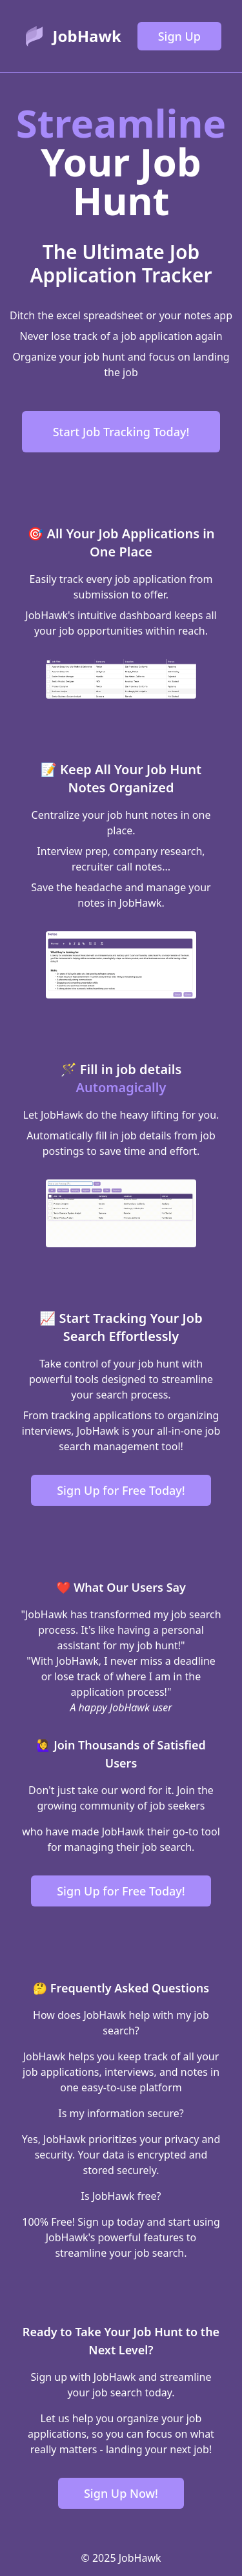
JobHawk (87, 36)
